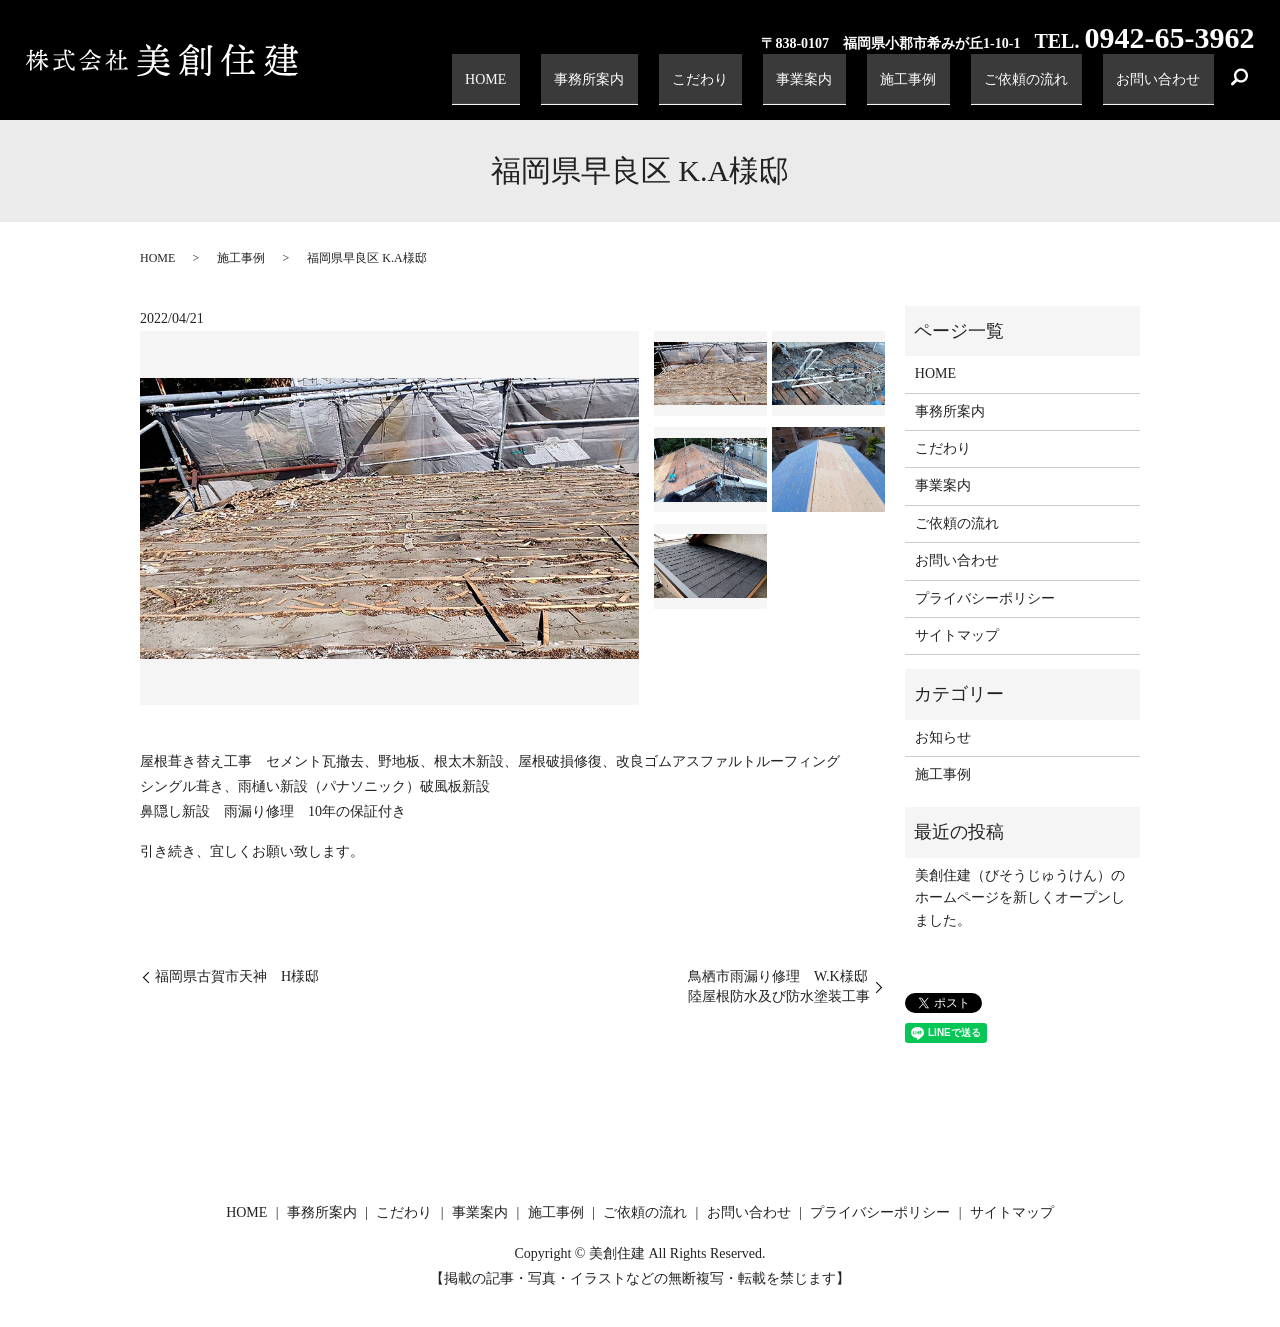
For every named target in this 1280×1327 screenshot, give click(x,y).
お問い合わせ (1167, 85)
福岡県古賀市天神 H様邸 (237, 976)
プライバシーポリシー (985, 598)
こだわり (786, 85)
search (1239, 85)
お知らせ (943, 737)
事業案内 (870, 85)
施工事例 (954, 85)
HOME (611, 85)
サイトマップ (957, 635)
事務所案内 (694, 85)
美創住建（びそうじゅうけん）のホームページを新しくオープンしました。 (1020, 898)
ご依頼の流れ (1053, 85)
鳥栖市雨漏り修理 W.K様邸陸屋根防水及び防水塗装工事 (779, 986)
